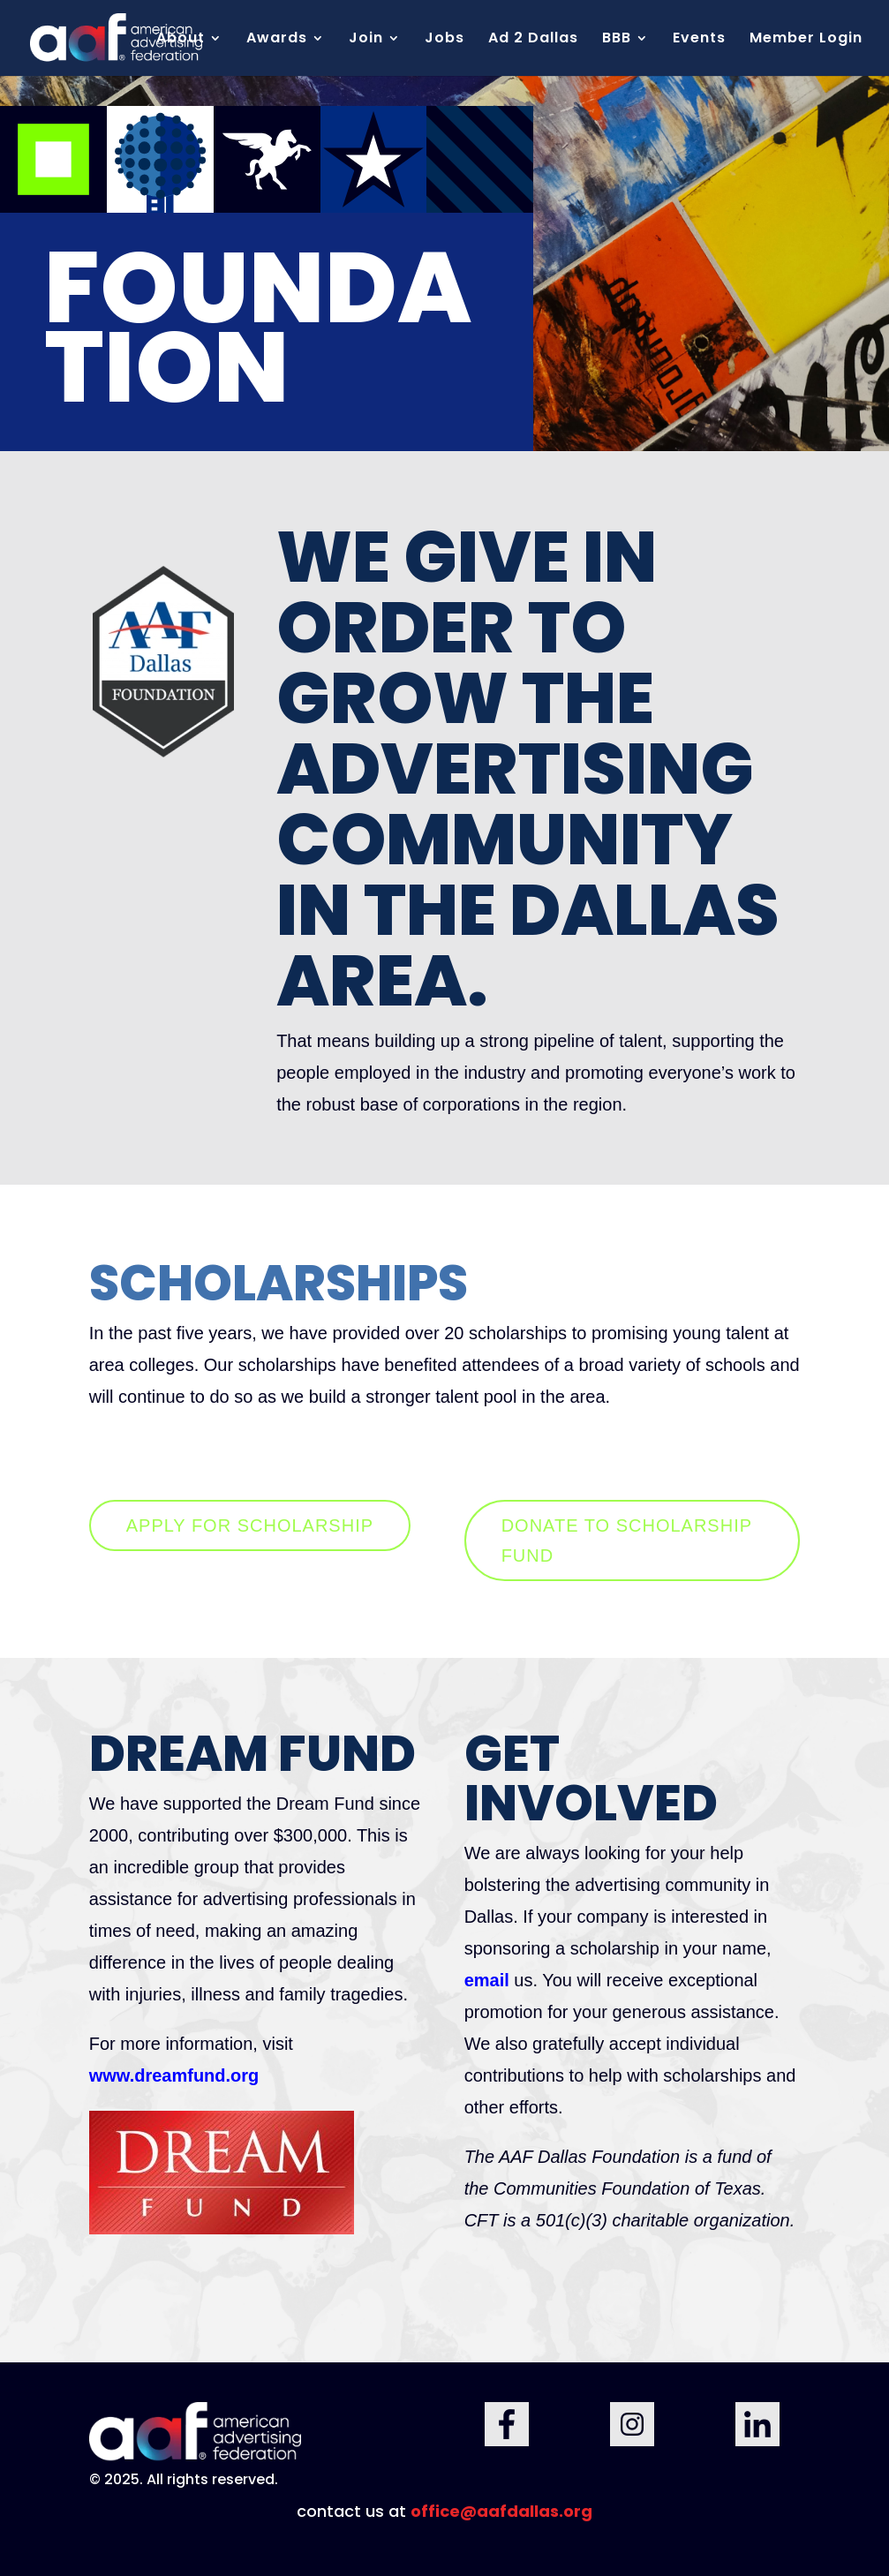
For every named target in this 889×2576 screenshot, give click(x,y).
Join (366, 40)
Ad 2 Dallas (533, 40)
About (180, 40)
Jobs (444, 40)
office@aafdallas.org (501, 2511)
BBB (616, 40)
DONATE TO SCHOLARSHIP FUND (626, 1540)
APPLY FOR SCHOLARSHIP (249, 1525)
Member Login (806, 40)
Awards (276, 40)
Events (699, 40)
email (489, 1980)
